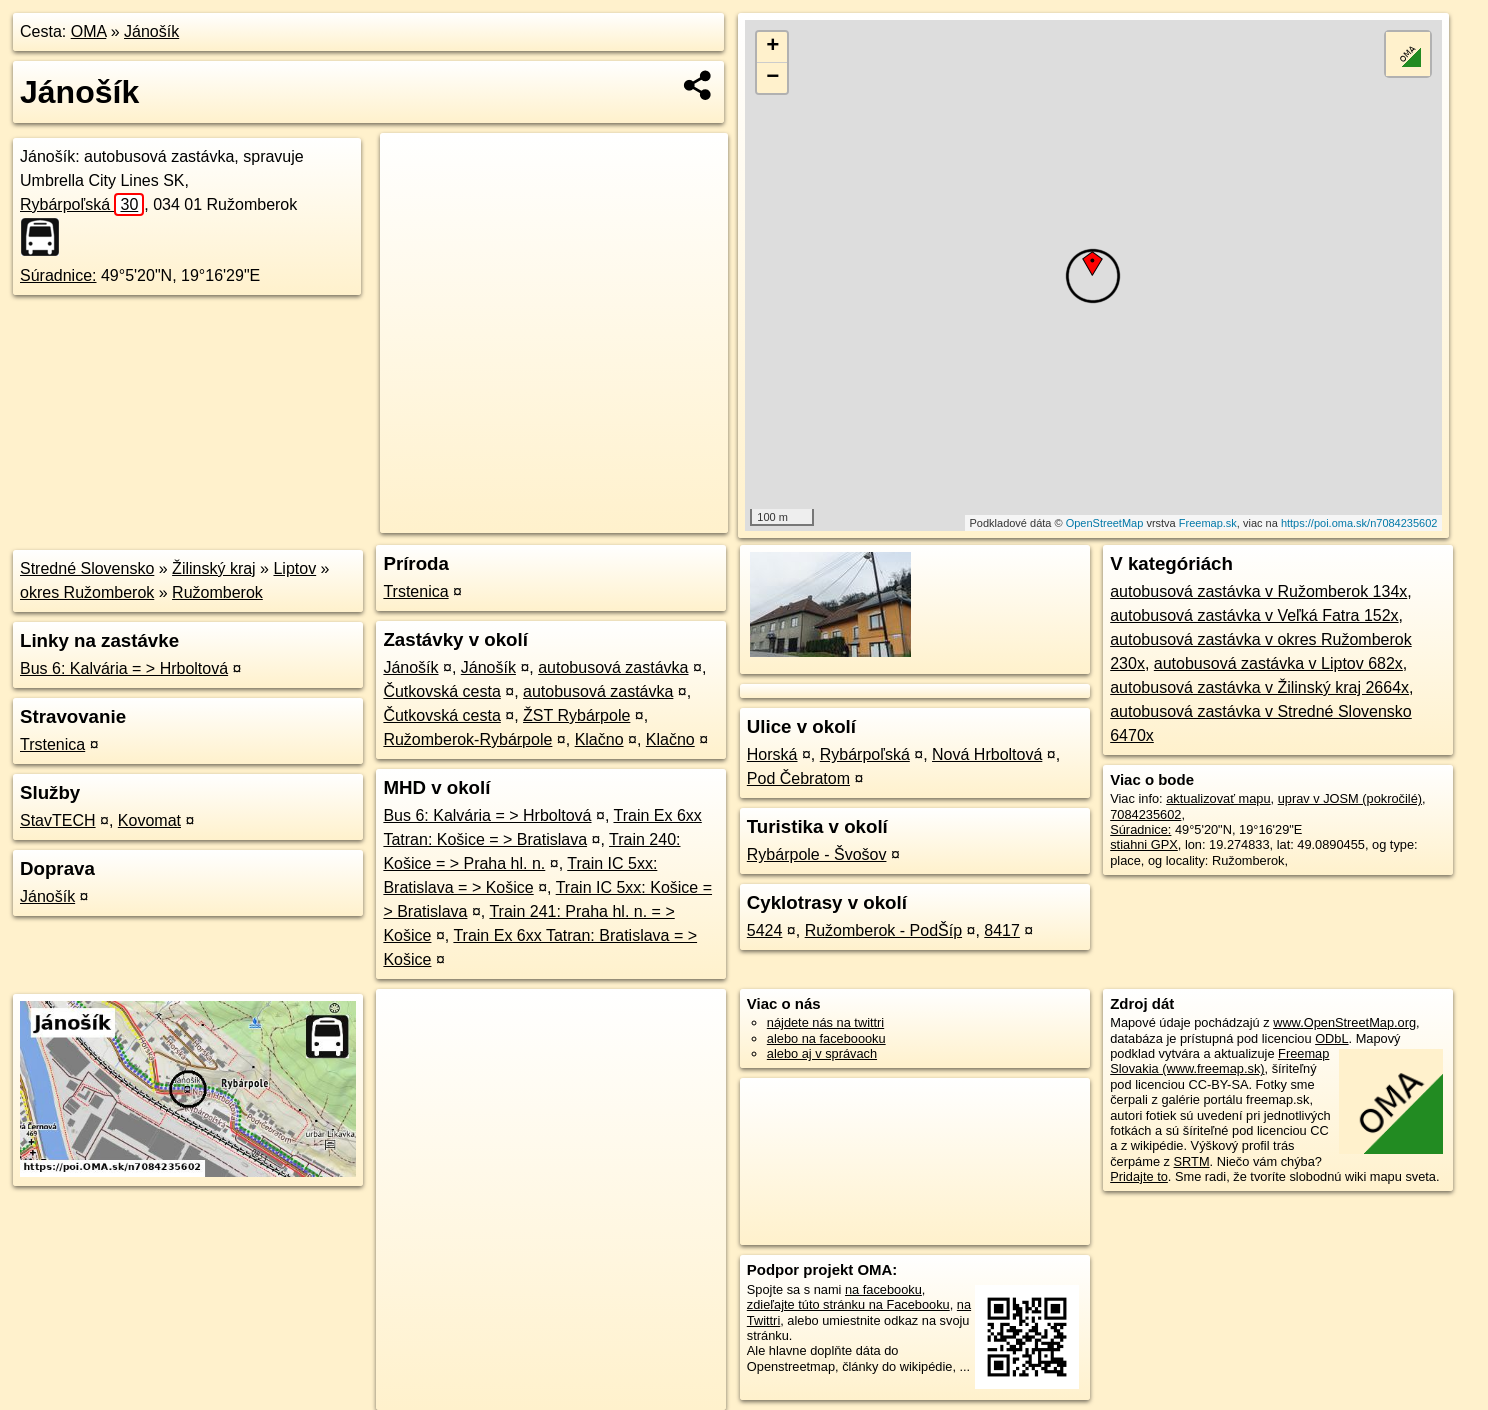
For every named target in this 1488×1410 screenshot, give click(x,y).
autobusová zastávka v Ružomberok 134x (1258, 591)
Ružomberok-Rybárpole (467, 739)
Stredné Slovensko (87, 568)
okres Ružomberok (87, 592)
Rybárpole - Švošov (817, 854)
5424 (765, 930)
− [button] (772, 78)
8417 (1002, 930)
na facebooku (883, 1289)
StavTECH (58, 820)
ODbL (1331, 1038)
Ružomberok (217, 592)
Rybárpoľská (82, 204)
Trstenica (52, 744)
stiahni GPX (1144, 844)
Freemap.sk (1208, 523)
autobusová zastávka (613, 667)
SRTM (1192, 1161)
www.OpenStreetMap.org (1344, 1022)
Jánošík (151, 31)
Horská (772, 754)
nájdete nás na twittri (825, 1022)
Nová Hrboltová (987, 754)
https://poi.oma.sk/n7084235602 (1359, 523)
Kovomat (149, 820)
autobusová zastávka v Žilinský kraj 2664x (1259, 687)
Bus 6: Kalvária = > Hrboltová (124, 668)
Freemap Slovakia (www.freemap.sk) (1219, 1061)
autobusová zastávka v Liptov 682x (1278, 663)
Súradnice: (58, 275)
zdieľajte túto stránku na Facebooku (848, 1304)
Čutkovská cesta (441, 691)
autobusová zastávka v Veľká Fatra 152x (1254, 615)
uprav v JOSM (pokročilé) (1350, 798)
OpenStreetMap (1105, 523)
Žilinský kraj (214, 568)
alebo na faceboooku (826, 1038)
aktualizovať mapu (1218, 798)
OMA (89, 31)
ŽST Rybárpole (576, 715)
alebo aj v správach (822, 1053)
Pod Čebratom (798, 778)
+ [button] (772, 47)
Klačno (599, 739)
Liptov (294, 568)
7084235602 (1145, 814)
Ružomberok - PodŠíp (883, 930)
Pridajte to (1139, 1176)
